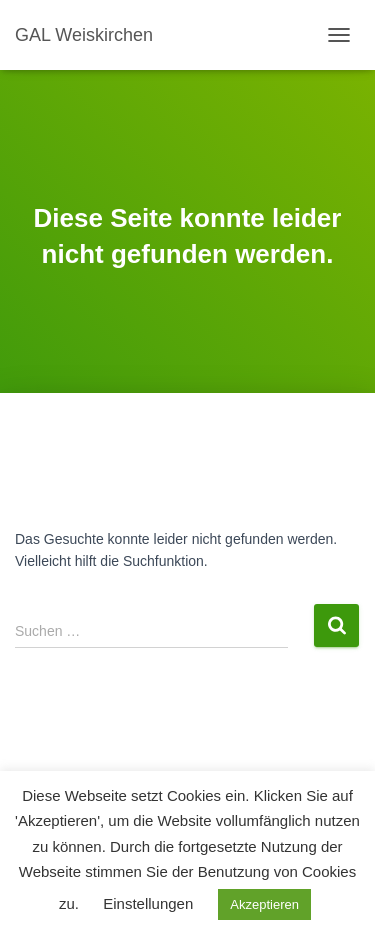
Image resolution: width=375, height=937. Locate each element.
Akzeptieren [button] (264, 904)
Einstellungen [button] (148, 903)
